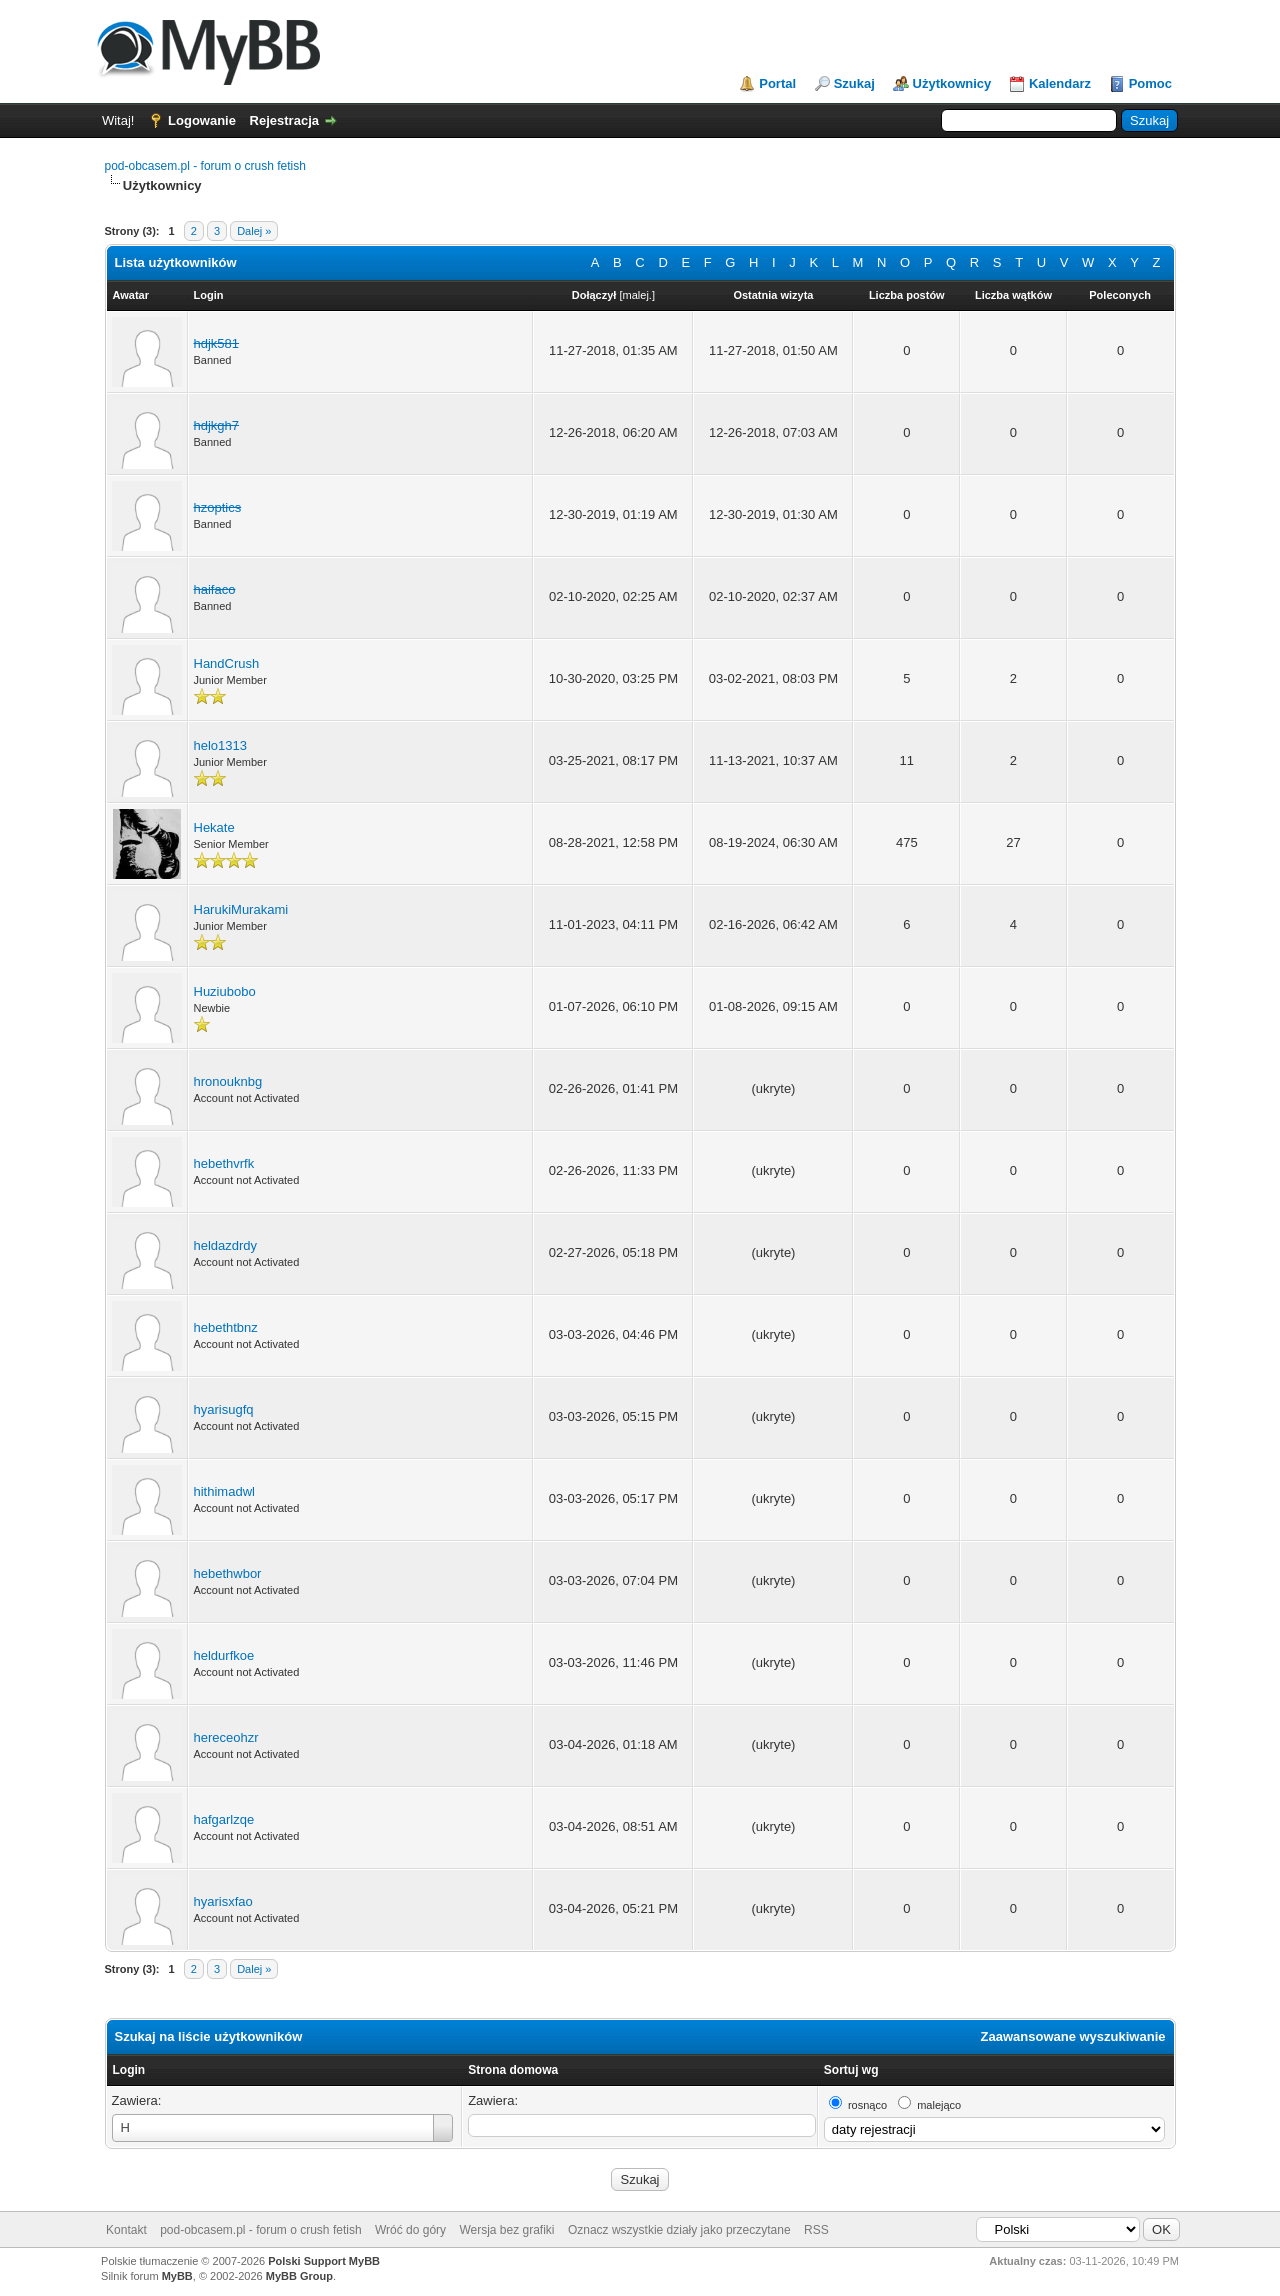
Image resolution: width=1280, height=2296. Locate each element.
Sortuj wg (851, 2070)
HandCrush (227, 663)
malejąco (939, 2105)
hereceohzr (226, 1737)
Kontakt (126, 2230)
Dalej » (254, 231)
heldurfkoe (224, 1655)
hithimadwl (224, 1491)
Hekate (214, 827)
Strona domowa (513, 2070)
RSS (816, 2230)
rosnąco (867, 2105)
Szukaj (854, 83)
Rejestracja (284, 120)
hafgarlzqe (224, 1819)
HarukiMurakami (241, 909)
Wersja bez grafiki (506, 2230)
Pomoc (1150, 83)
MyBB (177, 2276)
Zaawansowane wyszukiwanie (1073, 2036)
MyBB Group (299, 2276)
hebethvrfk (224, 1163)
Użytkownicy (952, 83)
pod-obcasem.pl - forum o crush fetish (205, 166)
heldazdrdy (226, 1245)
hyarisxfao (223, 1901)
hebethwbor (228, 1573)
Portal (777, 83)
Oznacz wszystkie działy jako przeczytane (679, 2230)
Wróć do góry (410, 2230)
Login (129, 2070)
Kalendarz (1060, 83)
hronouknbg (228, 1081)
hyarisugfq (224, 1409)
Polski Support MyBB (324, 2261)
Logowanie (202, 120)
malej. (637, 295)
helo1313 (221, 745)
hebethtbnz (226, 1327)
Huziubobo (225, 991)
